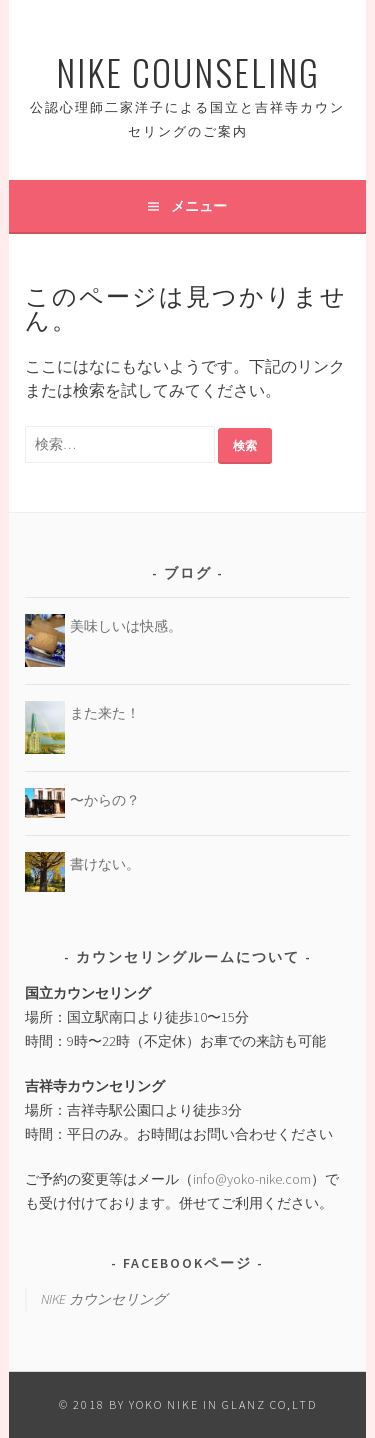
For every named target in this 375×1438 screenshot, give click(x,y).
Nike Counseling (188, 71)
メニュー (199, 206)
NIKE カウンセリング (104, 1299)
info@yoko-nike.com (252, 1179)
